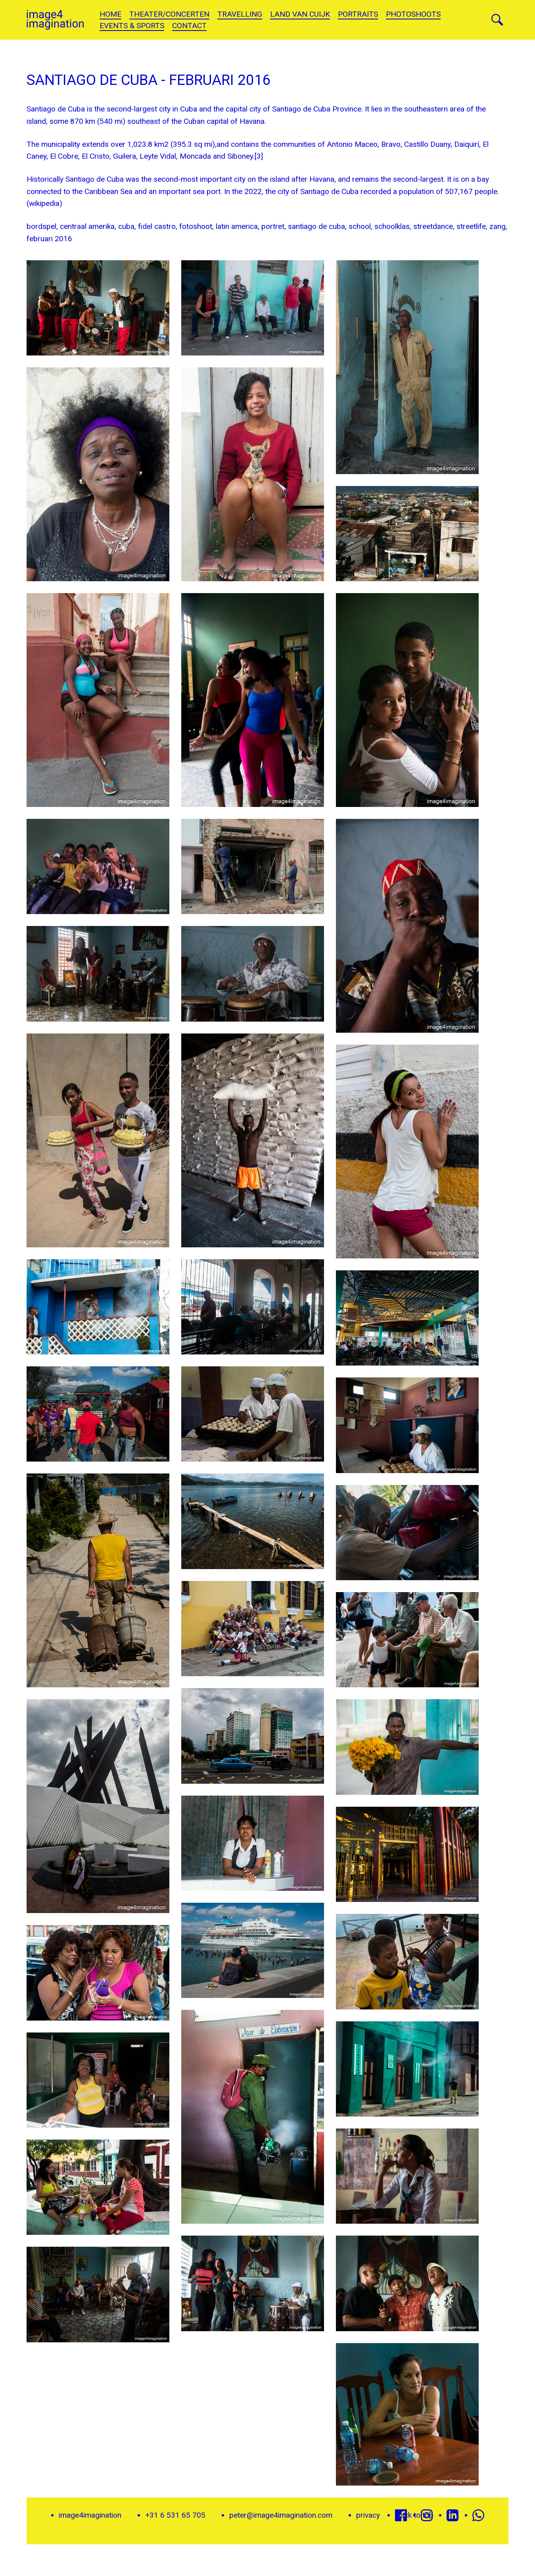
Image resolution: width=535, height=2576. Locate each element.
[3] (259, 156)
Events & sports (132, 25)
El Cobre (64, 156)
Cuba (188, 108)
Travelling (239, 14)
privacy (368, 2515)
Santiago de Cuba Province (316, 108)
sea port (207, 191)
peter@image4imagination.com (280, 2515)
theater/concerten (169, 14)
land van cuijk (300, 14)
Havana (252, 121)
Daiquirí (466, 144)
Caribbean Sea (108, 191)
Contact (189, 25)
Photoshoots (413, 14)
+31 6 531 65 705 (175, 2515)
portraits (358, 14)
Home (110, 14)
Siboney (240, 156)
